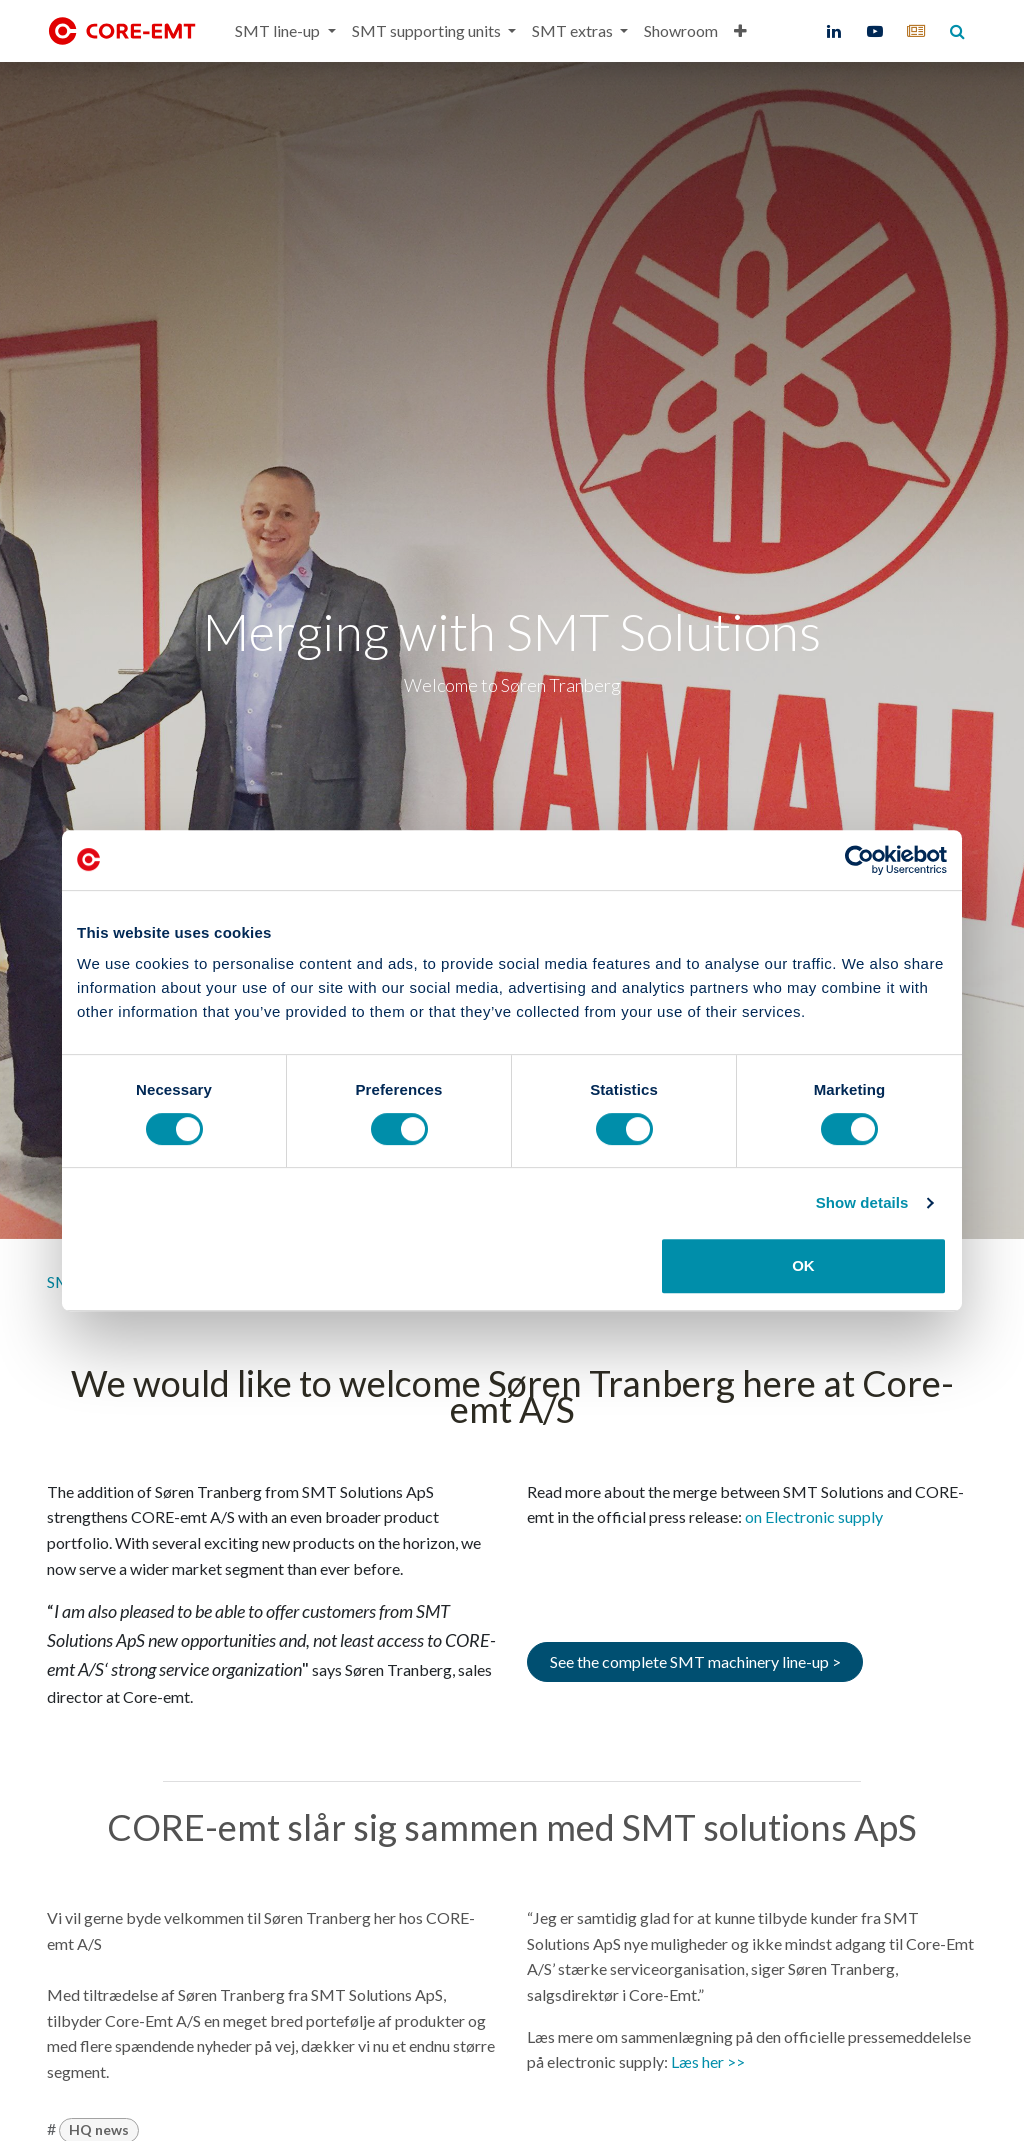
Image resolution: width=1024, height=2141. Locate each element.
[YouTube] (875, 31)
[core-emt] (916, 31)
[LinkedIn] (834, 31)
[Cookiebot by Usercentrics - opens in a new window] (859, 860)
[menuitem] (285, 31)
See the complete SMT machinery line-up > (695, 1661)
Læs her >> (708, 2061)
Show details (862, 1202)
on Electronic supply (814, 1516)
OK (803, 1265)
